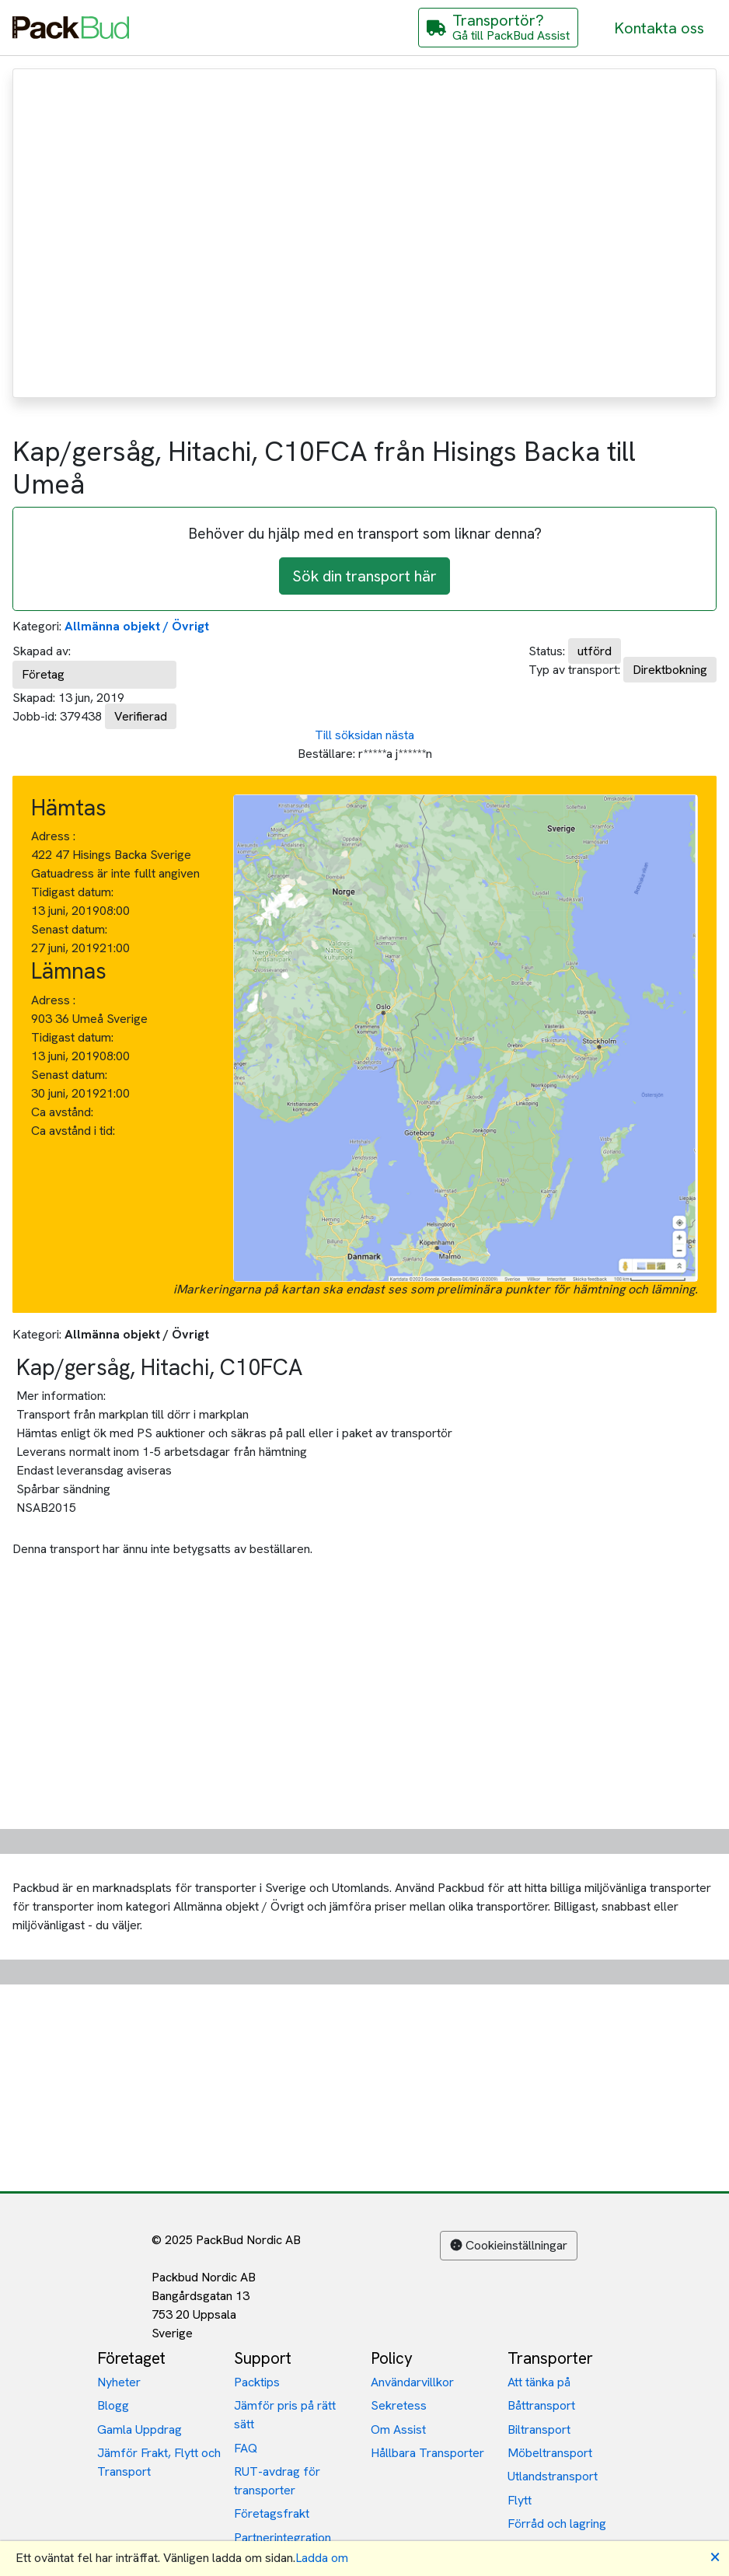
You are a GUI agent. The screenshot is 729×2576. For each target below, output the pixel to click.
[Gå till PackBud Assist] (498, 27)
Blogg (113, 2405)
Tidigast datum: (72, 892)
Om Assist (398, 2429)
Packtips (257, 2382)
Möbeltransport (550, 2453)
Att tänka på (539, 2382)
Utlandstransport (553, 2476)
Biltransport (539, 2429)
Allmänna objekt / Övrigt (137, 626)
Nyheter (119, 2382)
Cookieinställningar (508, 2245)
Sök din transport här (364, 576)
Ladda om (321, 2558)
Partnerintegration (282, 2537)
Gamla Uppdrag (139, 2429)
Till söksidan (348, 735)
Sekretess (399, 2405)
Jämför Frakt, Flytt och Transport (159, 2462)
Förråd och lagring (557, 2523)
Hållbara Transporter (427, 2453)
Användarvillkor (412, 2382)
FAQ (245, 2448)
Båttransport (541, 2405)
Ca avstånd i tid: (74, 1130)
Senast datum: (69, 929)
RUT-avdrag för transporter (277, 2480)
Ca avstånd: (63, 1112)
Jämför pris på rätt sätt (285, 2414)
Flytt (520, 2500)
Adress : (53, 836)
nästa (399, 735)
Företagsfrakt (271, 2513)
